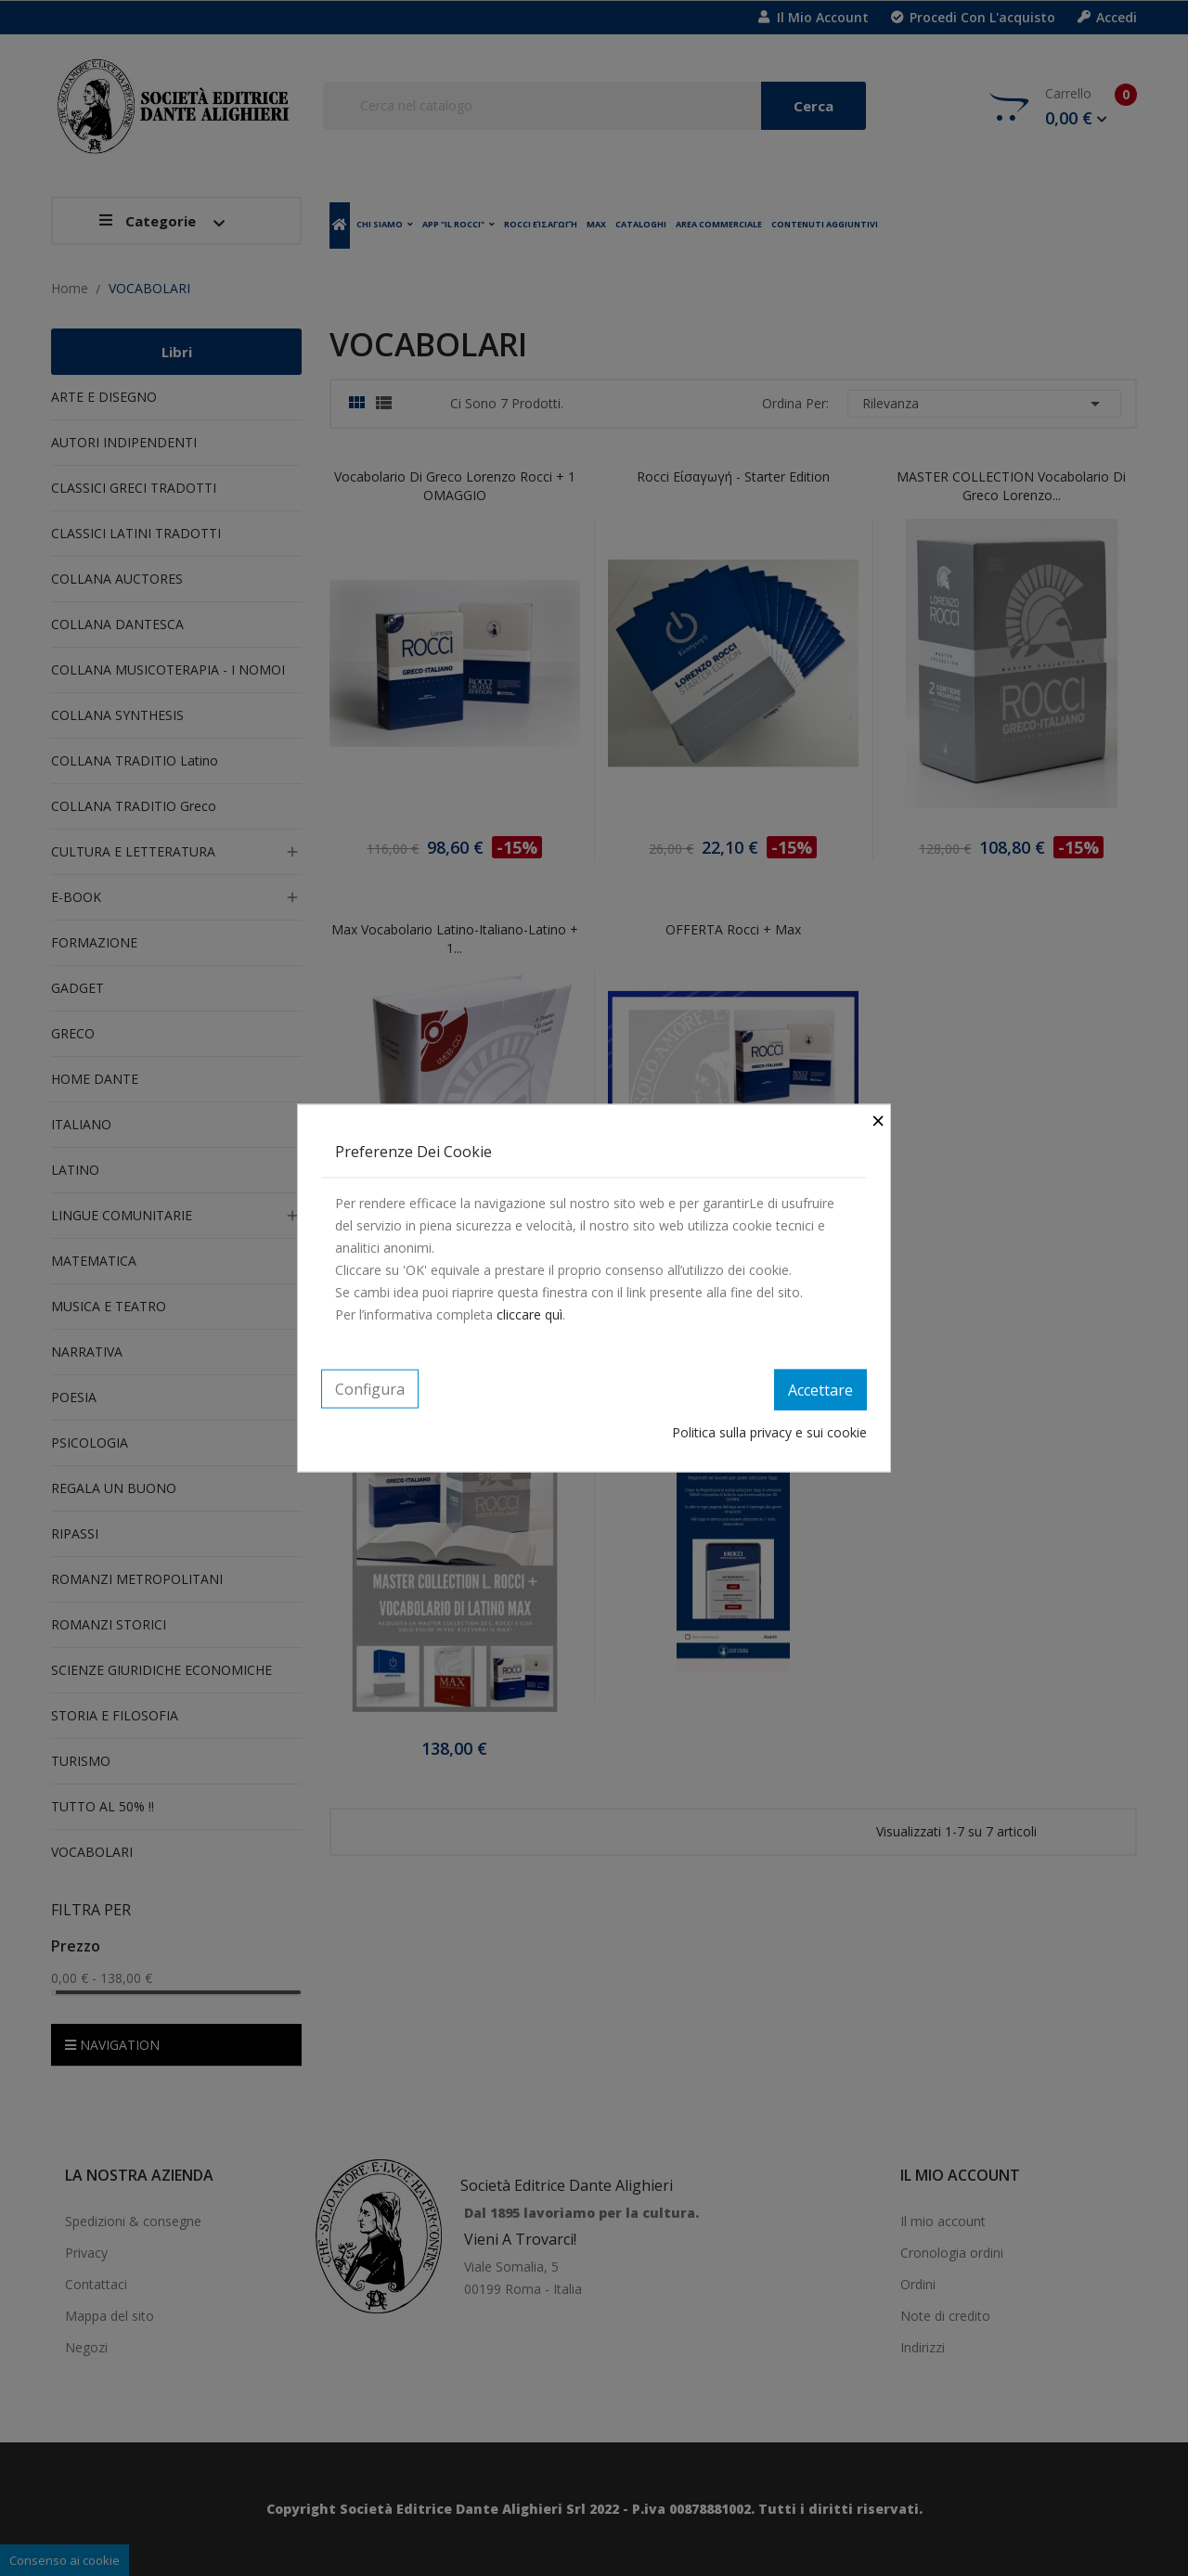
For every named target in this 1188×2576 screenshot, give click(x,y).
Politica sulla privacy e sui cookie (769, 1431)
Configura (370, 1389)
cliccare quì (529, 1314)
